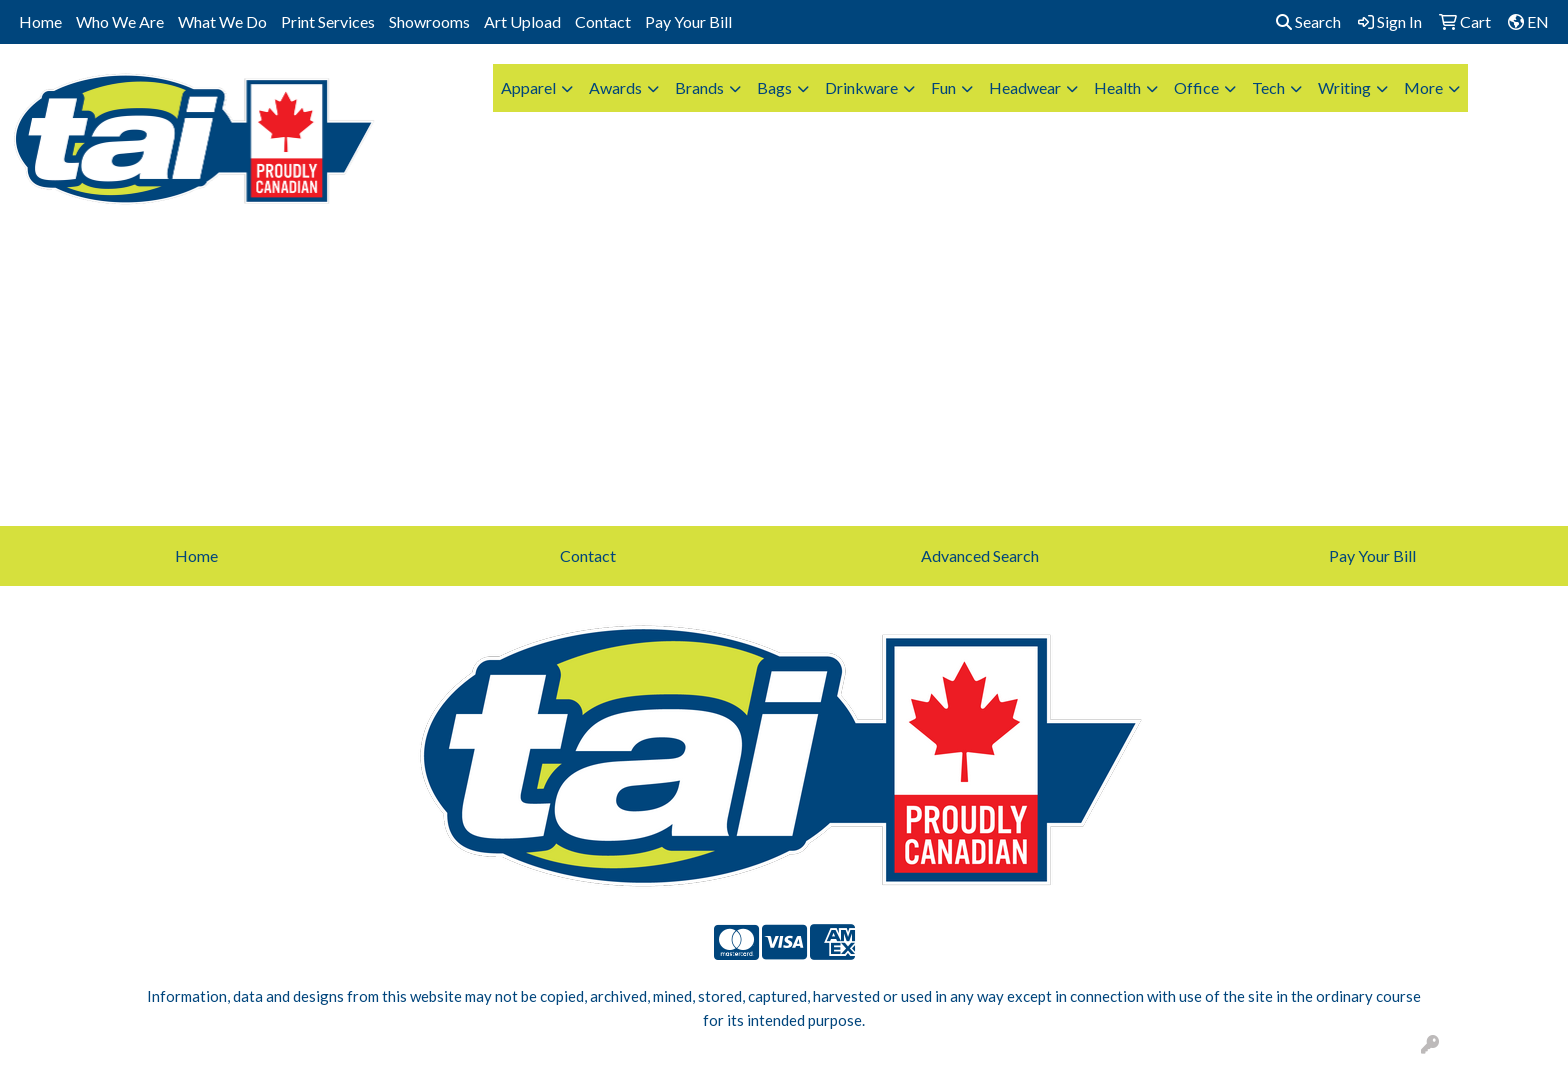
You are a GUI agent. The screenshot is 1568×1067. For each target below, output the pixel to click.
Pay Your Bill (688, 21)
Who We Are (120, 21)
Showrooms (429, 21)
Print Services (328, 21)
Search (1308, 21)
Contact (603, 21)
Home (40, 21)
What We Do (222, 21)
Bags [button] (774, 87)
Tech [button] (1268, 87)
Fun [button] (943, 87)
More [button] (1423, 87)
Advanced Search (980, 555)
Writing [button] (1344, 87)
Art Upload (522, 21)
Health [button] (1117, 87)
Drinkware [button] (861, 87)
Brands (699, 87)
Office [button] (1196, 87)
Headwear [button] (1025, 87)
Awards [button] (615, 87)
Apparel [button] (528, 87)
